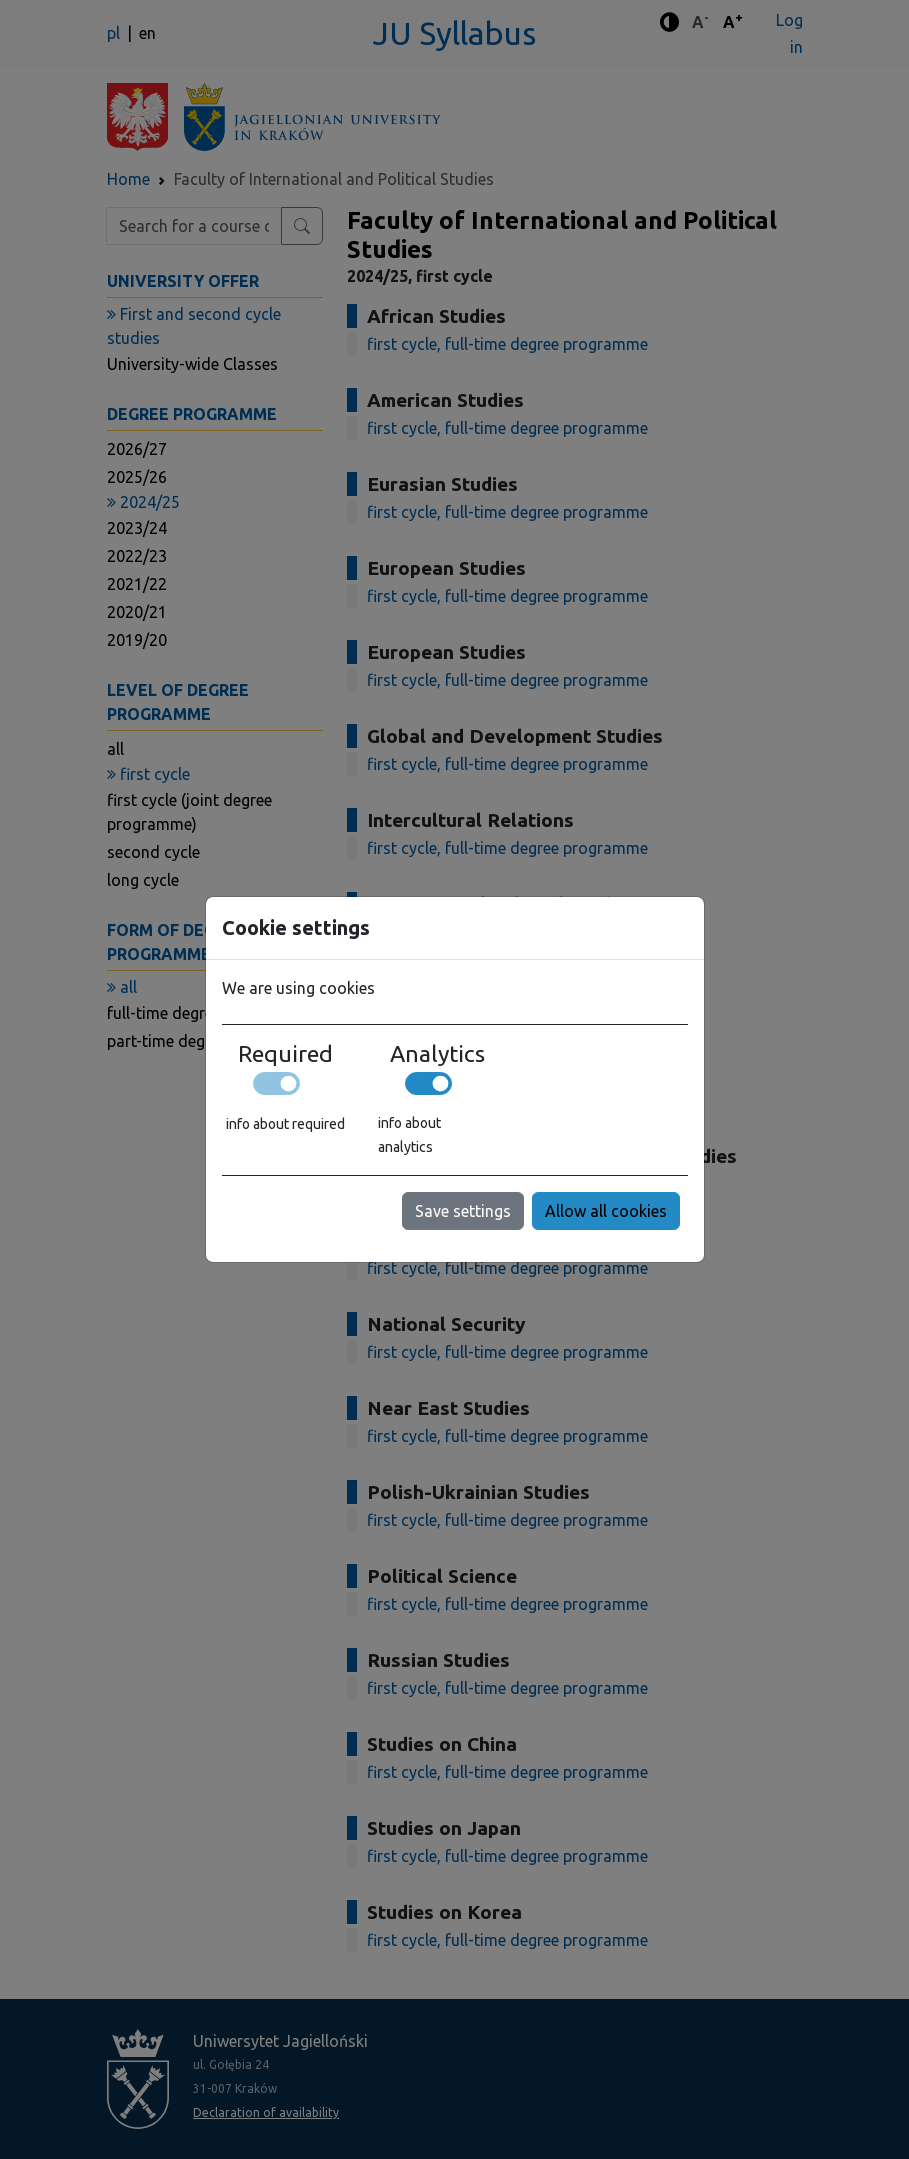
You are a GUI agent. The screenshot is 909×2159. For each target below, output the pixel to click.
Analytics (437, 1053)
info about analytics (409, 1135)
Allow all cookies (606, 1211)
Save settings (463, 1211)
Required (285, 1053)
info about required (285, 1124)
